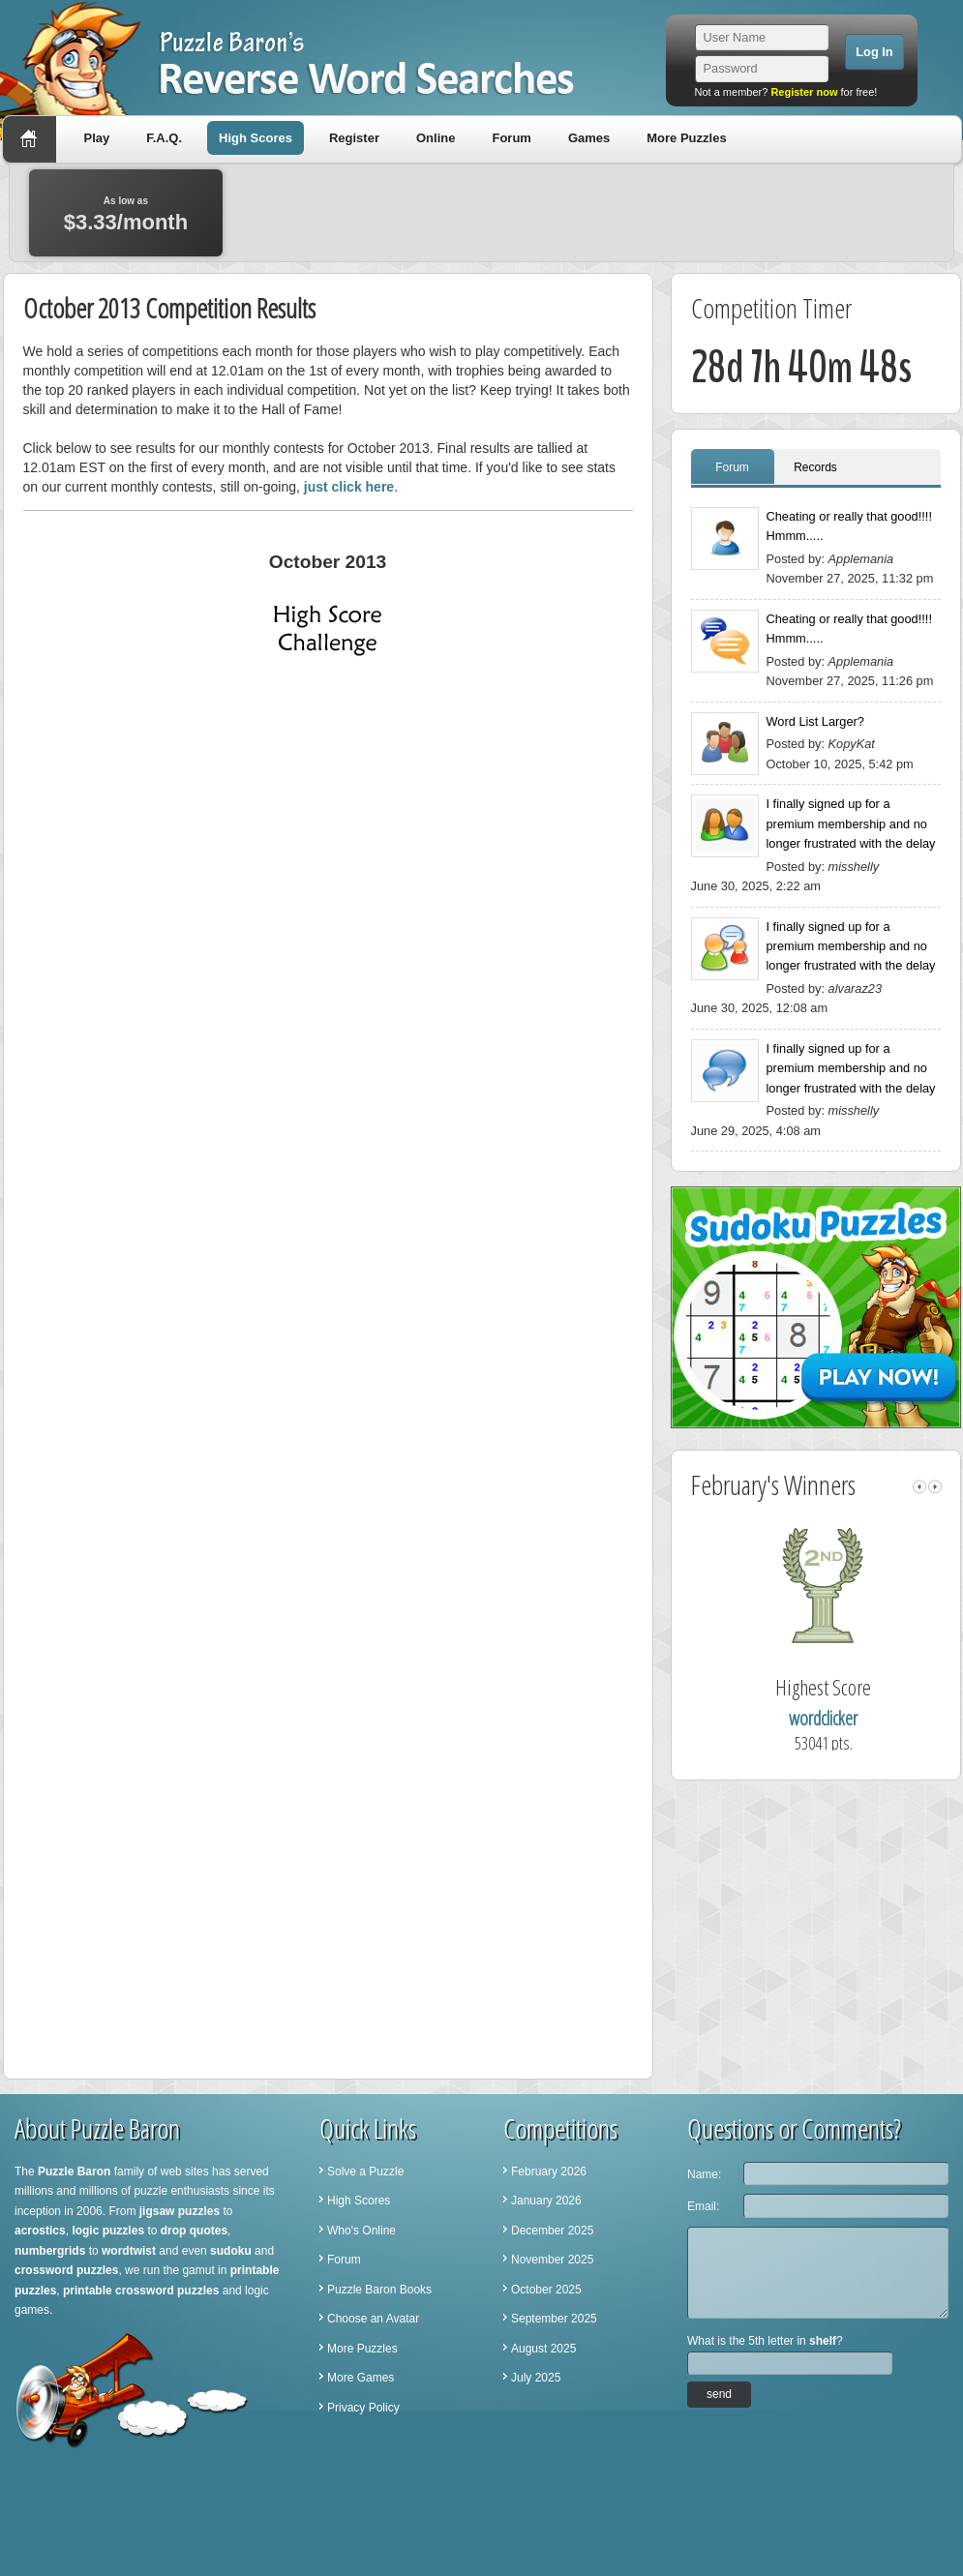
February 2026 (549, 2171)
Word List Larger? (815, 721)
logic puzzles (108, 2230)
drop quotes (194, 2230)
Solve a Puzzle (365, 2171)
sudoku (231, 2251)
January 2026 (546, 2200)
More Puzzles (686, 138)
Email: (703, 2206)
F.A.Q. (164, 138)
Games (589, 138)
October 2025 (546, 2289)
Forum (511, 138)
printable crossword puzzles (141, 2290)
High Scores (255, 138)
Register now (803, 92)
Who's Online (361, 2230)
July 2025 (535, 2377)
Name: (704, 2174)
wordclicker (857, 1718)
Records (815, 467)
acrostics (40, 2230)
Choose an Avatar (373, 2318)
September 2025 (554, 2318)
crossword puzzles (66, 2270)
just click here (349, 486)
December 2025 (552, 2230)
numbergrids (50, 2251)
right (935, 1487)
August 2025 (543, 2348)
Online (435, 138)
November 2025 (552, 2259)
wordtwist (129, 2251)
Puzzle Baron (74, 2171)
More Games (360, 2377)
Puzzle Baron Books (379, 2289)
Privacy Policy (363, 2407)
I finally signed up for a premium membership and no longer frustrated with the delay (851, 823)
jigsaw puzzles (179, 2211)
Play (97, 138)
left (919, 1487)
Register (354, 138)
